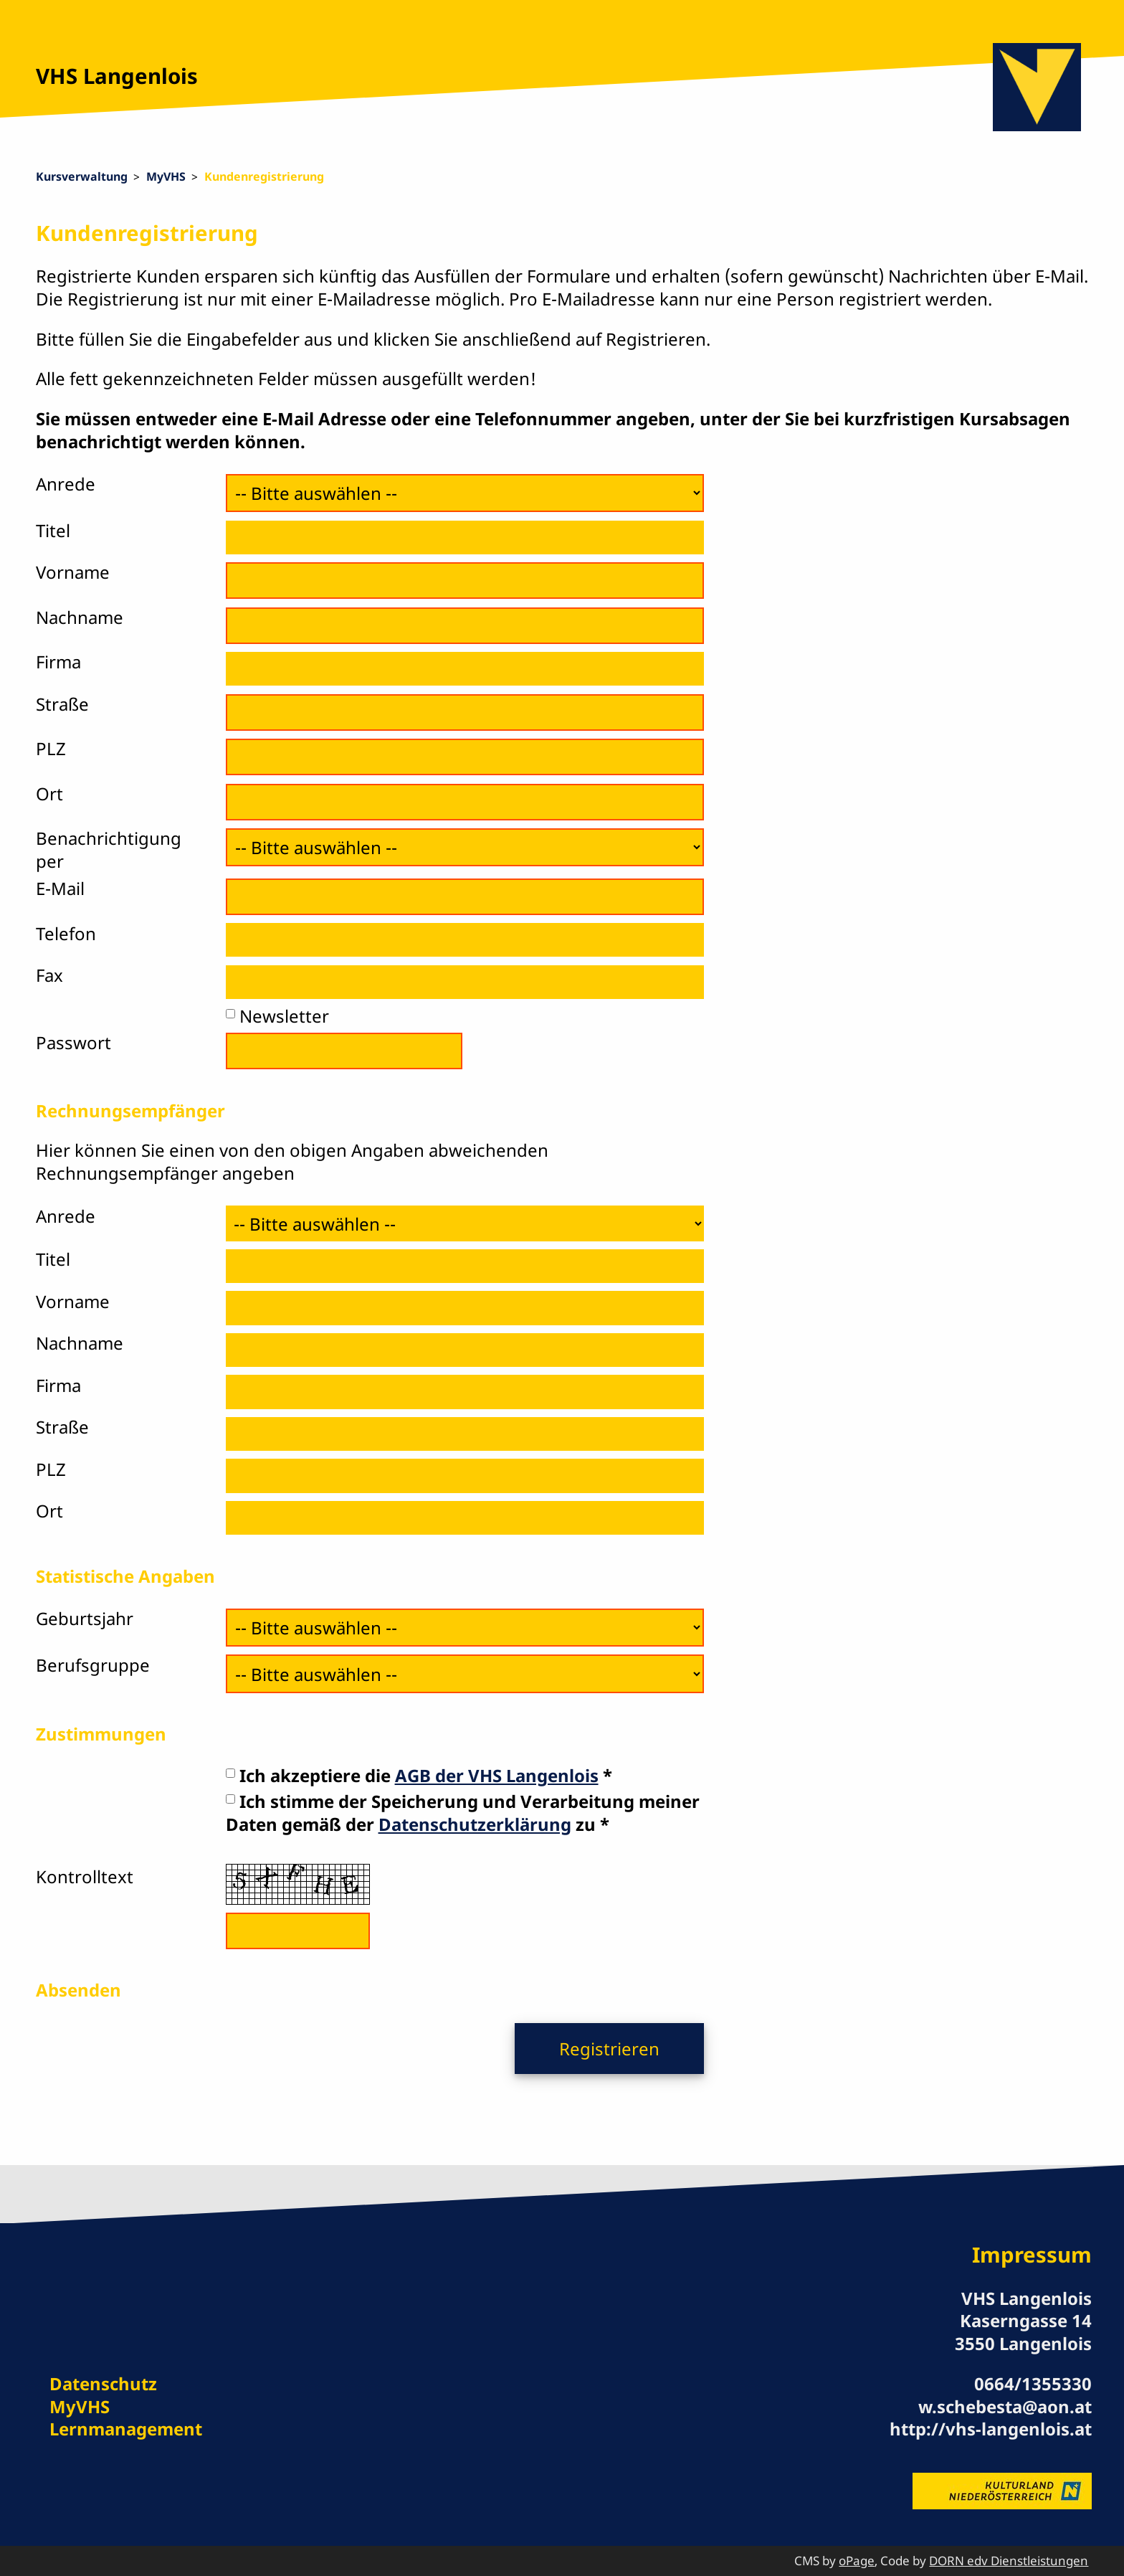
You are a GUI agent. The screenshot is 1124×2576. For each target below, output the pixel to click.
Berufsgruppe (93, 1665)
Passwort (73, 1042)
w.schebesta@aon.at (1005, 2406)
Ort (49, 793)
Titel (53, 530)
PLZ (51, 748)
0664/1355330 (1033, 2383)
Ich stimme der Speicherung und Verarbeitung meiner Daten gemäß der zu (463, 1812)
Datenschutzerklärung (474, 1824)
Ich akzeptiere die (419, 1775)
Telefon (66, 933)
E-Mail (60, 888)
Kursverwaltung (82, 176)
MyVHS (166, 176)
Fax (49, 975)
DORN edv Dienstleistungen (1008, 2560)
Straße (62, 704)
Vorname (73, 572)
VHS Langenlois (117, 76)
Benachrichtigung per (108, 849)
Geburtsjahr (84, 1618)
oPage (857, 2560)
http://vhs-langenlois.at (991, 2428)
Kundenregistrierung (264, 176)
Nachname (79, 617)
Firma (58, 661)
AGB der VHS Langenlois (497, 1775)
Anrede (65, 484)
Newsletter (284, 1016)
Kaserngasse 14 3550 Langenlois (1023, 2332)
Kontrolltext (84, 1876)
